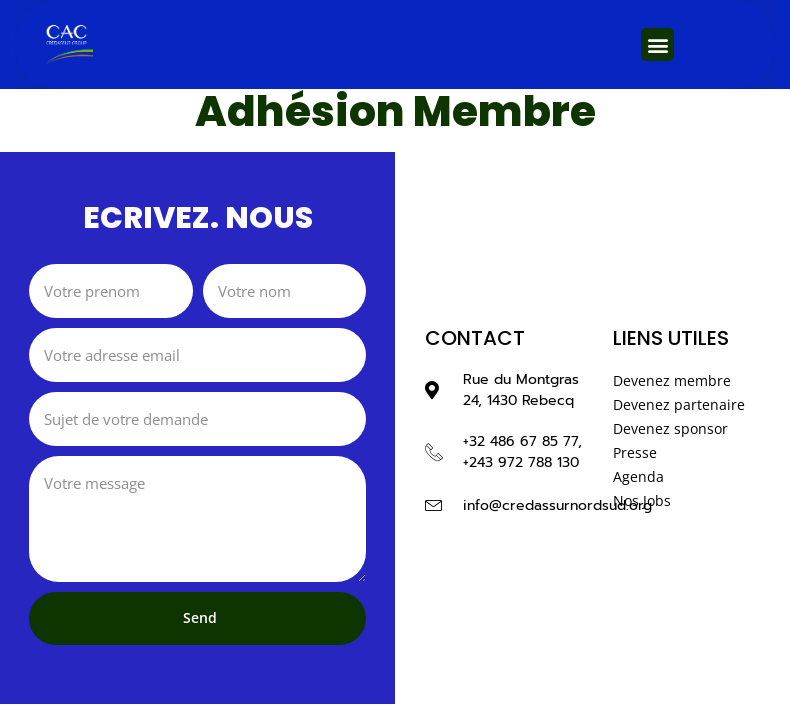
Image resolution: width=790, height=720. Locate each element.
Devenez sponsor (670, 428)
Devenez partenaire (679, 404)
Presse (635, 452)
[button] (657, 44)
